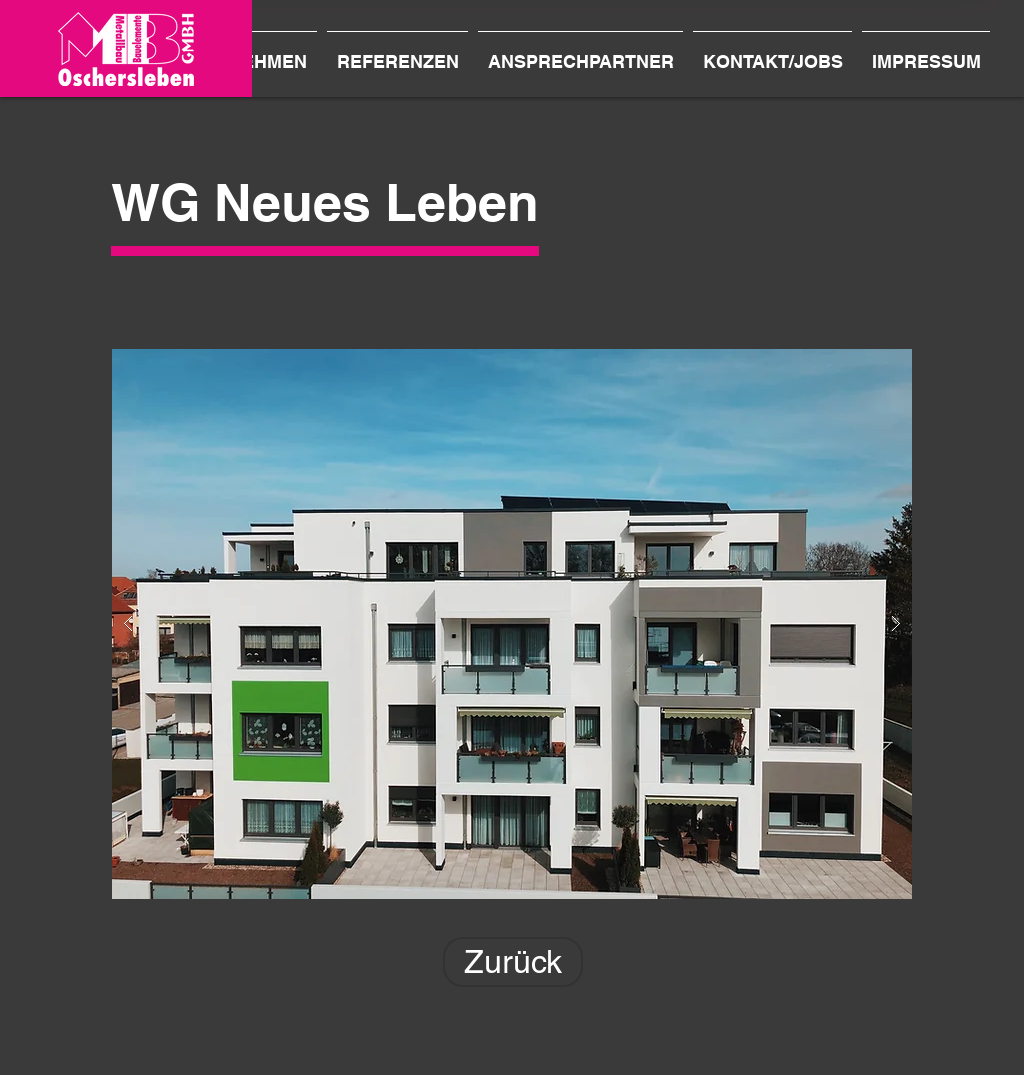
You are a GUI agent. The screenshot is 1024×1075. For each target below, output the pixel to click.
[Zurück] (513, 962)
